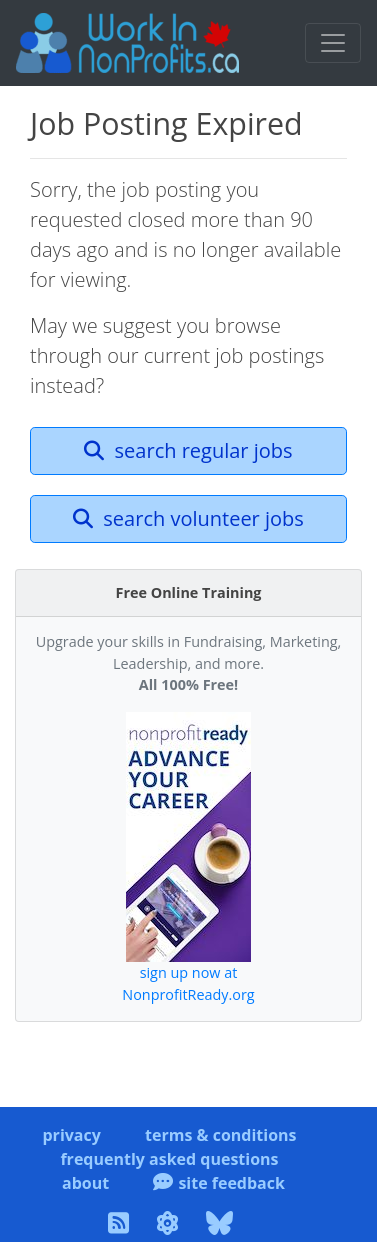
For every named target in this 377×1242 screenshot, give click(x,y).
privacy (71, 1135)
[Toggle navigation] (333, 43)
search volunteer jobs (188, 518)
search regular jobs (188, 450)
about (85, 1183)
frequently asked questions (169, 1159)
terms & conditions (221, 1135)
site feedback (219, 1183)
